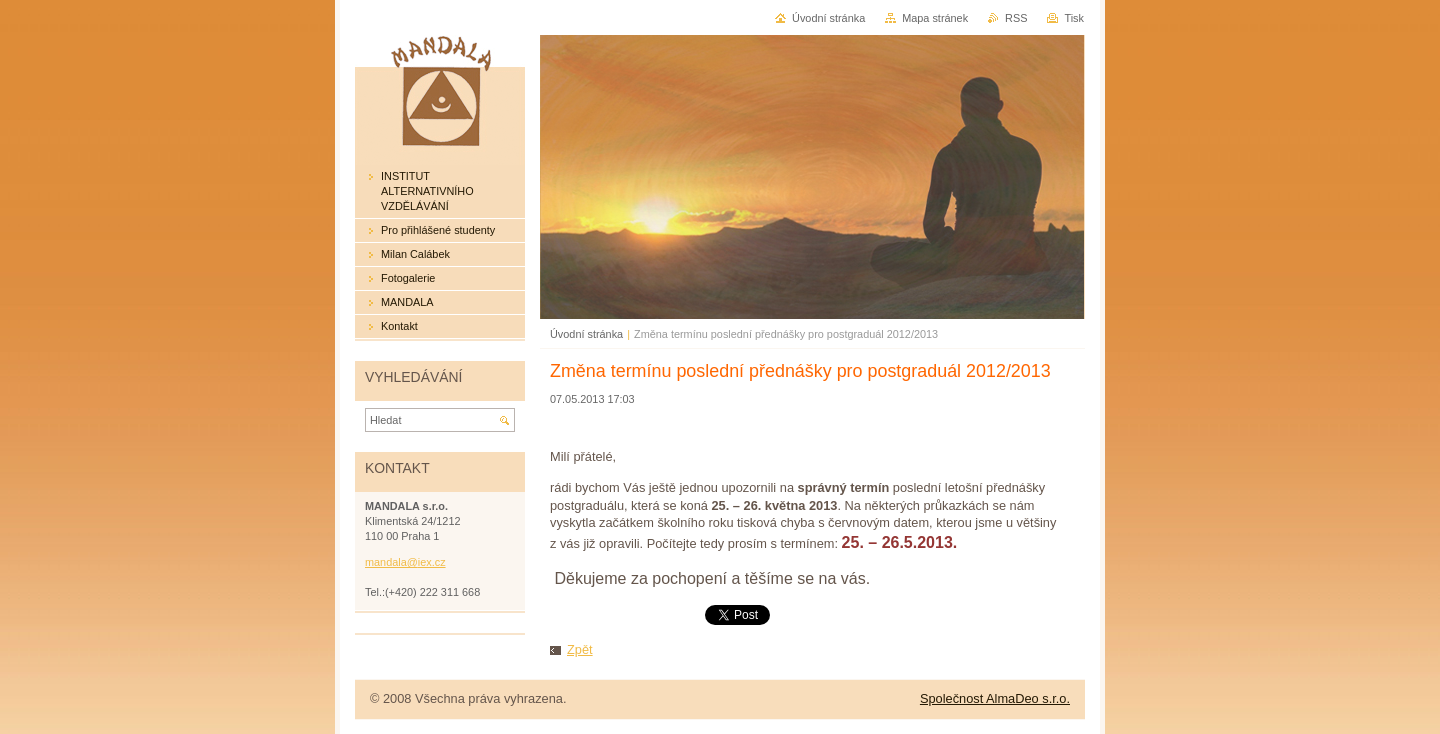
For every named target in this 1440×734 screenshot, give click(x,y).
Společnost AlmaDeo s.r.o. (995, 698)
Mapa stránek (935, 18)
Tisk (1074, 18)
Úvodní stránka (586, 334)
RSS (1016, 18)
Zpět (580, 649)
